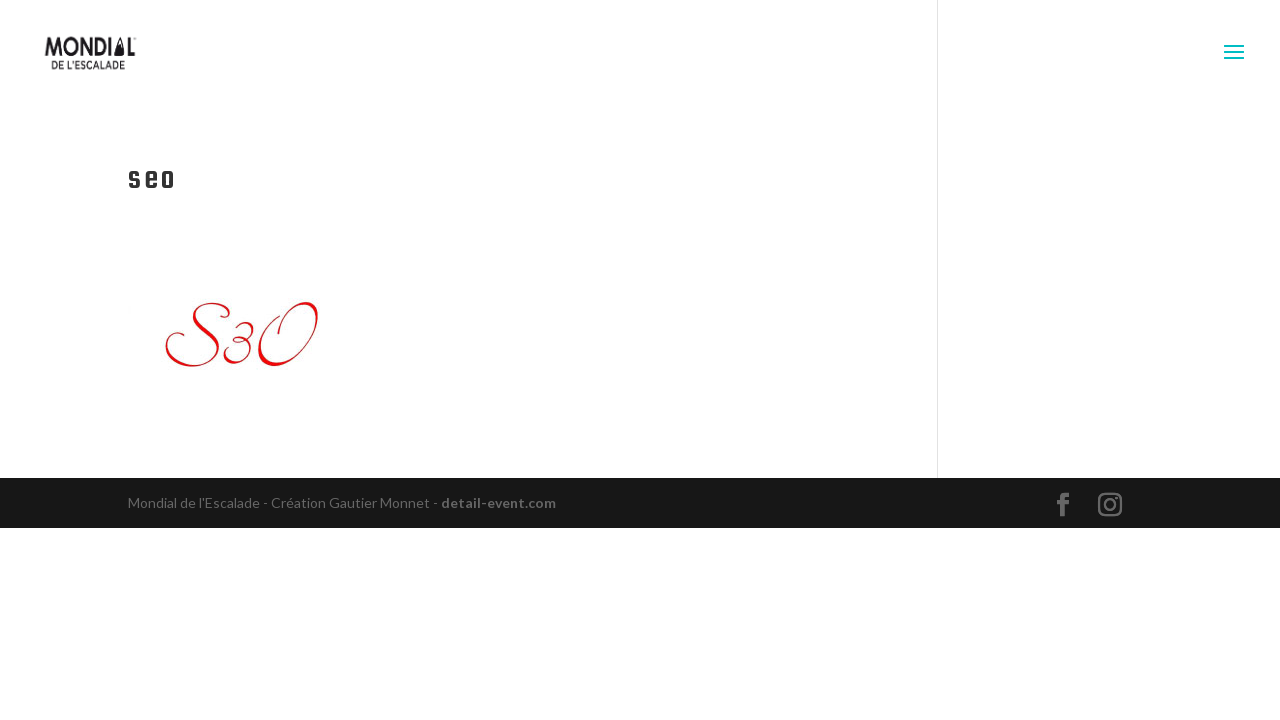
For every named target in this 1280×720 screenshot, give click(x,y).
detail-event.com (498, 502)
